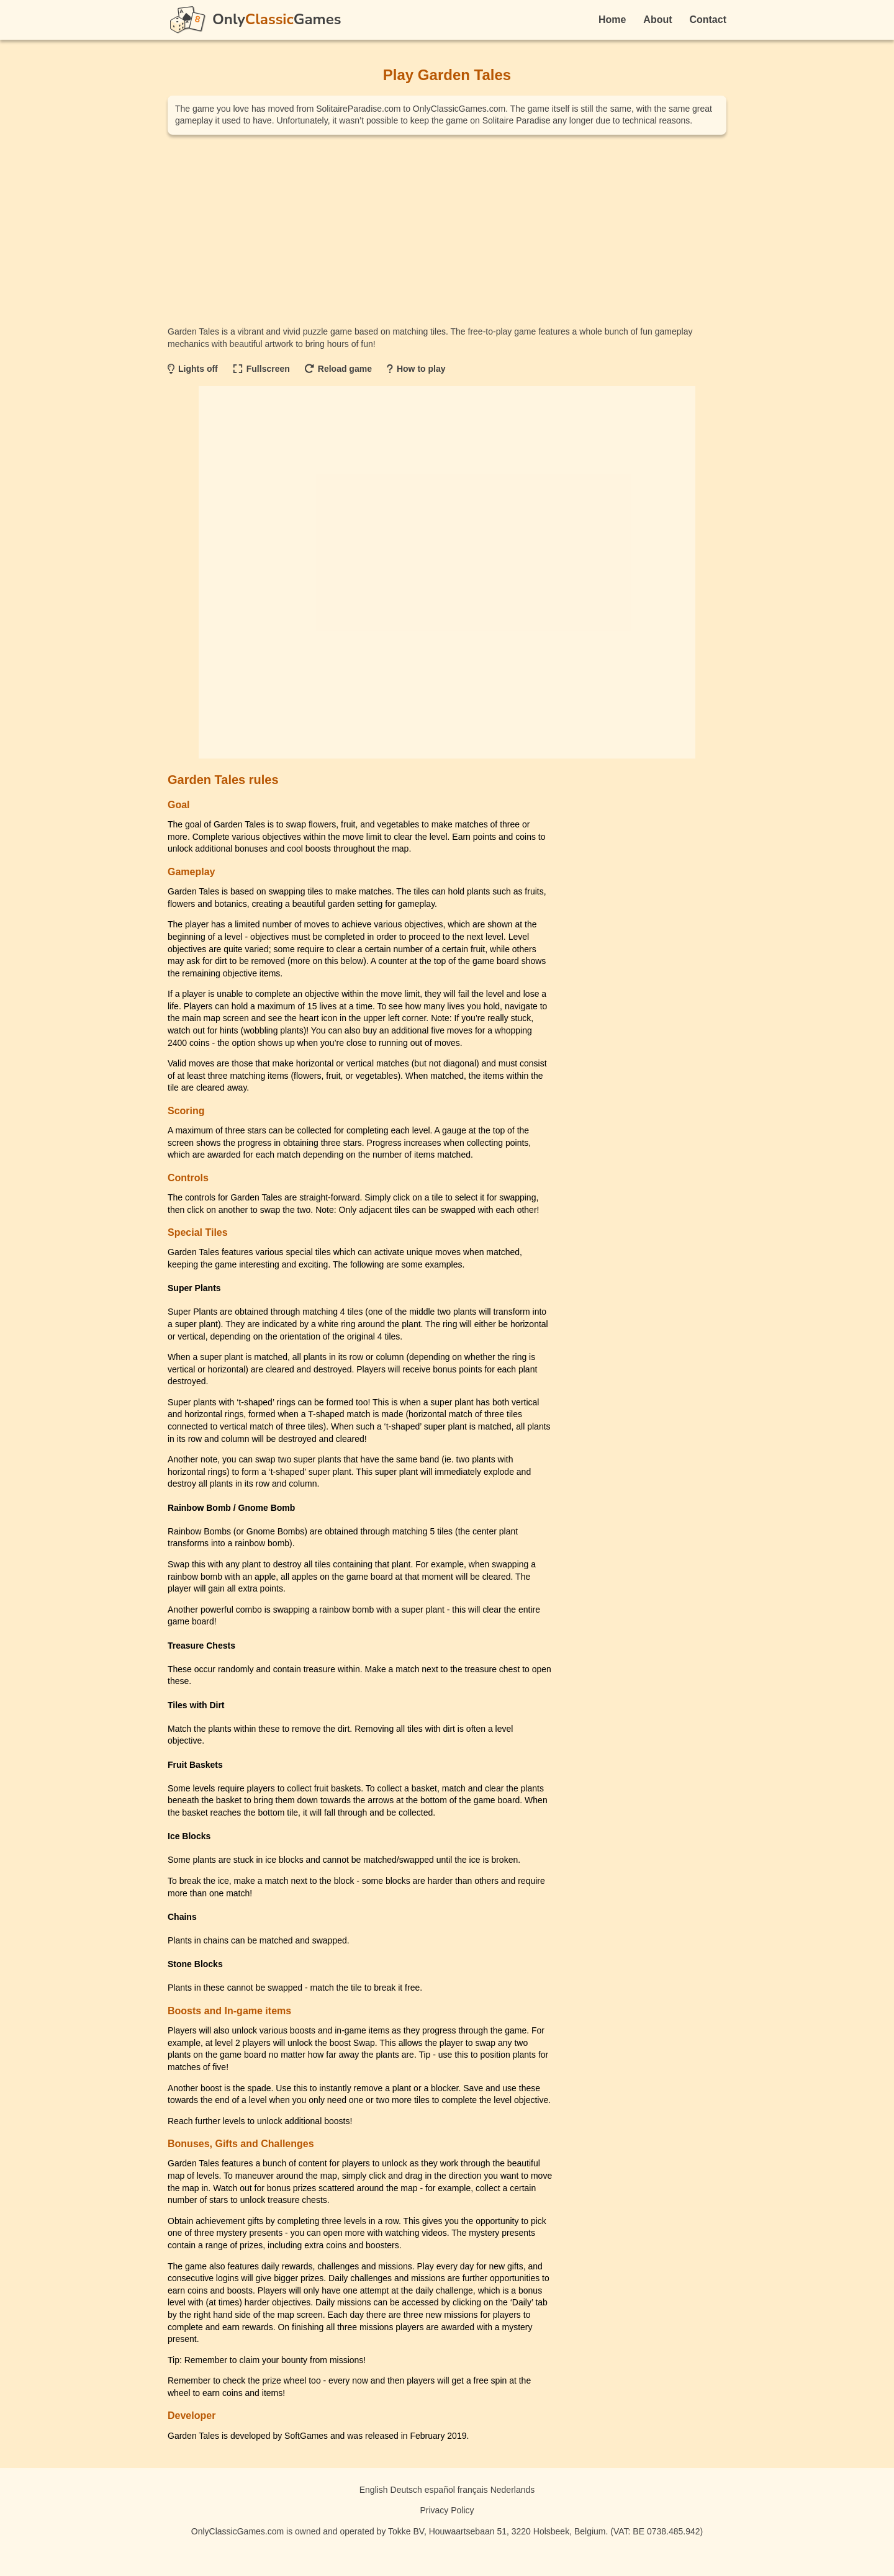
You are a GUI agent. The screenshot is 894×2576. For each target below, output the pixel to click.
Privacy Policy (447, 2510)
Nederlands (512, 2490)
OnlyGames (276, 19)
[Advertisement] (447, 230)
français (473, 2490)
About (657, 19)
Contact (707, 19)
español (440, 2490)
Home (612, 19)
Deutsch (406, 2490)
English (373, 2490)
